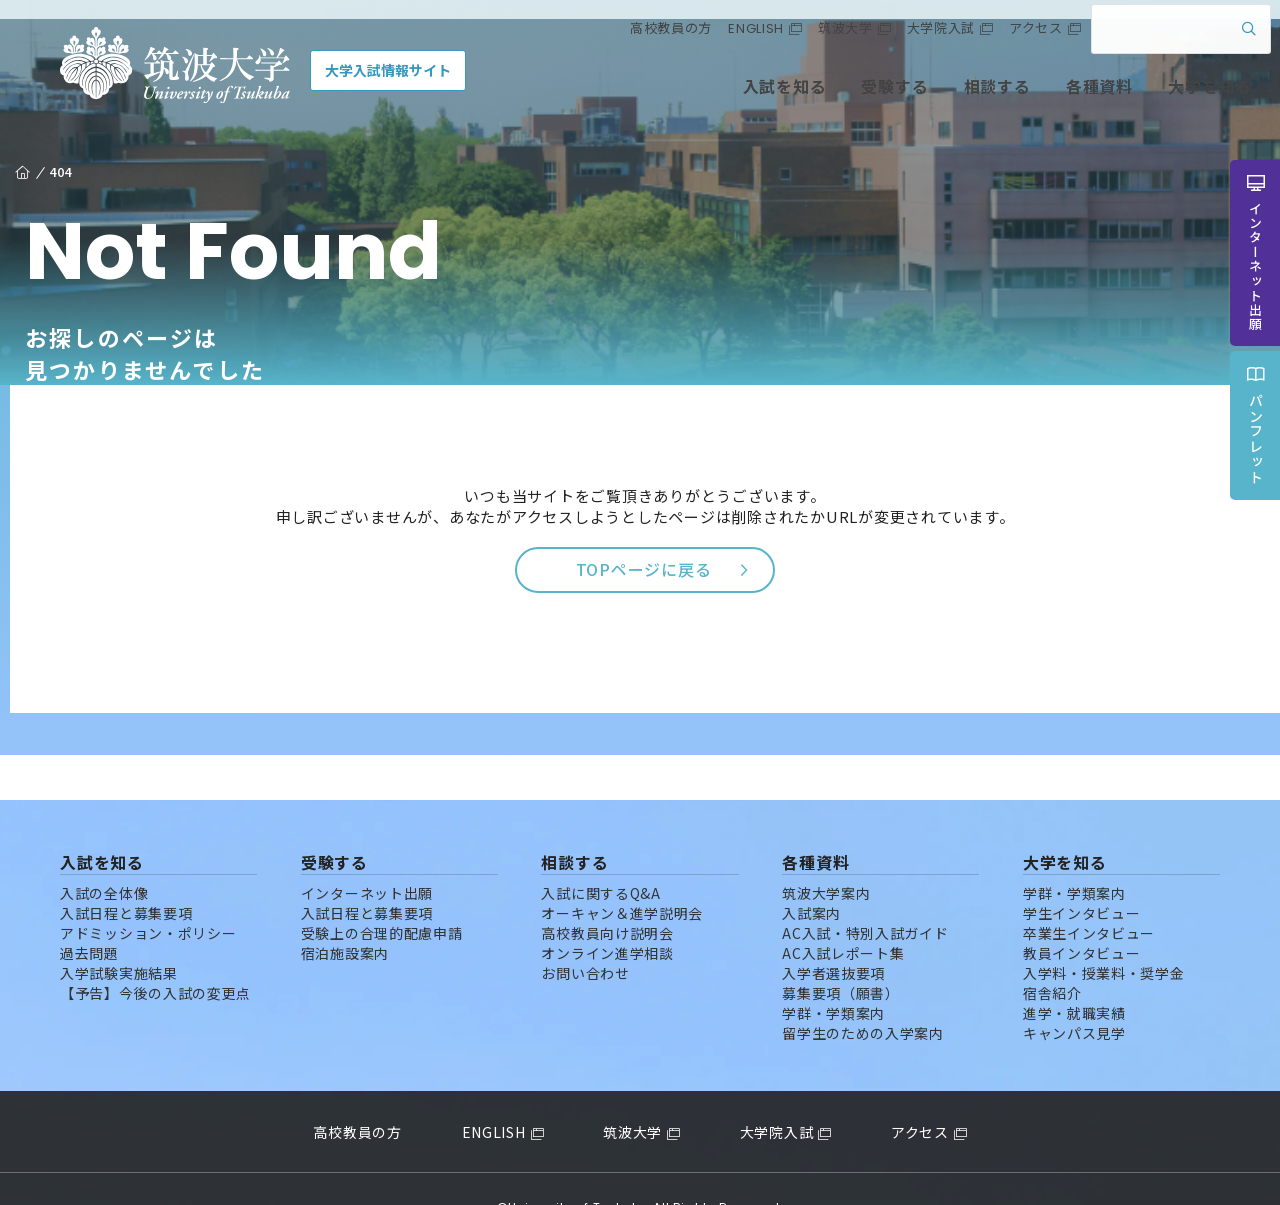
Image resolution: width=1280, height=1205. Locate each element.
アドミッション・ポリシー (148, 895)
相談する (950, 98)
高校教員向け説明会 (607, 895)
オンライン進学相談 (607, 915)
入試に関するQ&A (600, 855)
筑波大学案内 (826, 855)
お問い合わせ (585, 935)
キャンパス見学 (1074, 995)
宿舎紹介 (1052, 955)
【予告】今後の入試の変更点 (155, 955)
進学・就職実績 (1074, 975)
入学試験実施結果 (119, 935)
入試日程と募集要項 (126, 875)
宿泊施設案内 (345, 915)
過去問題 (89, 915)
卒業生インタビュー (1089, 895)
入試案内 (811, 875)
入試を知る (739, 98)
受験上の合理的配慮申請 (382, 895)
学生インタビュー (1082, 875)
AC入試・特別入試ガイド (865, 895)
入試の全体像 (104, 855)
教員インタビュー (1082, 915)
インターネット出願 (367, 855)
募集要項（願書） (841, 955)
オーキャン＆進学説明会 (622, 875)
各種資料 (1052, 98)
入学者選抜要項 (833, 935)
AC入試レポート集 (843, 915)
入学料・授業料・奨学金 (1104, 935)
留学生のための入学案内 (863, 995)
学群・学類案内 (833, 975)
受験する (848, 98)
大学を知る (1163, 98)
